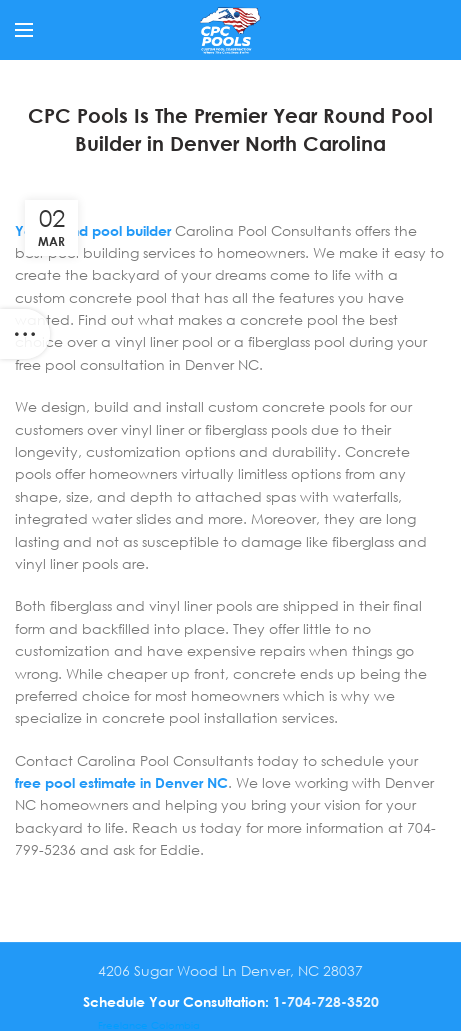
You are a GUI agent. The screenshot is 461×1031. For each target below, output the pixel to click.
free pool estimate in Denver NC (121, 782)
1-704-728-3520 (326, 1001)
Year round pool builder (93, 230)
